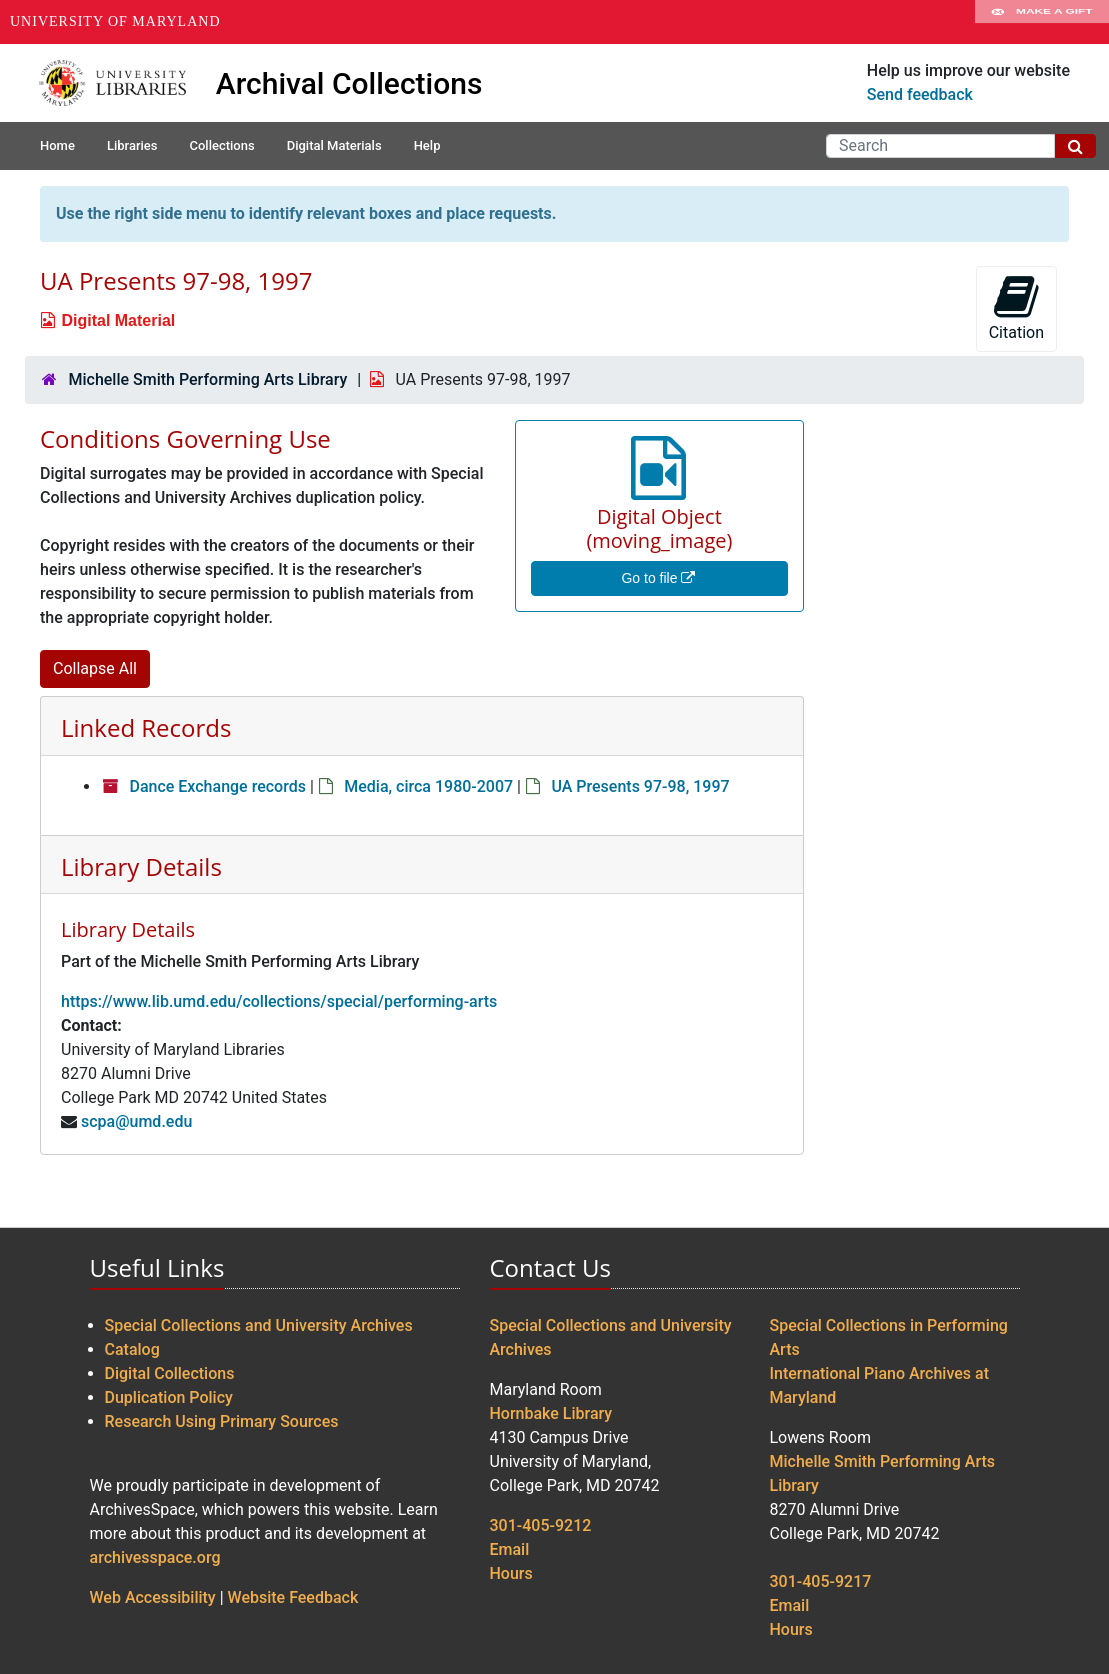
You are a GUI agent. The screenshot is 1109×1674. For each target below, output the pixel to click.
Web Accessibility (153, 1597)
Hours (511, 1573)
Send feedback (920, 94)
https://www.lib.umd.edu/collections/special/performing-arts (279, 1001)
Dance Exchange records (217, 786)
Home (57, 145)
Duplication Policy (169, 1397)
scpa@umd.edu (136, 1121)
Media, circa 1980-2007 (428, 786)
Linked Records (146, 727)
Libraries (132, 145)
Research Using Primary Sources (222, 1421)
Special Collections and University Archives (259, 1325)
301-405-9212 (541, 1525)
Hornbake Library (551, 1413)
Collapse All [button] (95, 668)
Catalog (132, 1349)
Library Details (141, 866)
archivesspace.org (155, 1557)
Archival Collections (349, 83)
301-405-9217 (821, 1581)
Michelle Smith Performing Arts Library (207, 379)
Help (427, 145)
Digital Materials (334, 145)
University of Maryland (115, 21)
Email (510, 1549)
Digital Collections (170, 1373)
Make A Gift (1042, 22)
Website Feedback (293, 1597)
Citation (1016, 307)
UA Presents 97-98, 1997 (640, 786)
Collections (221, 145)
